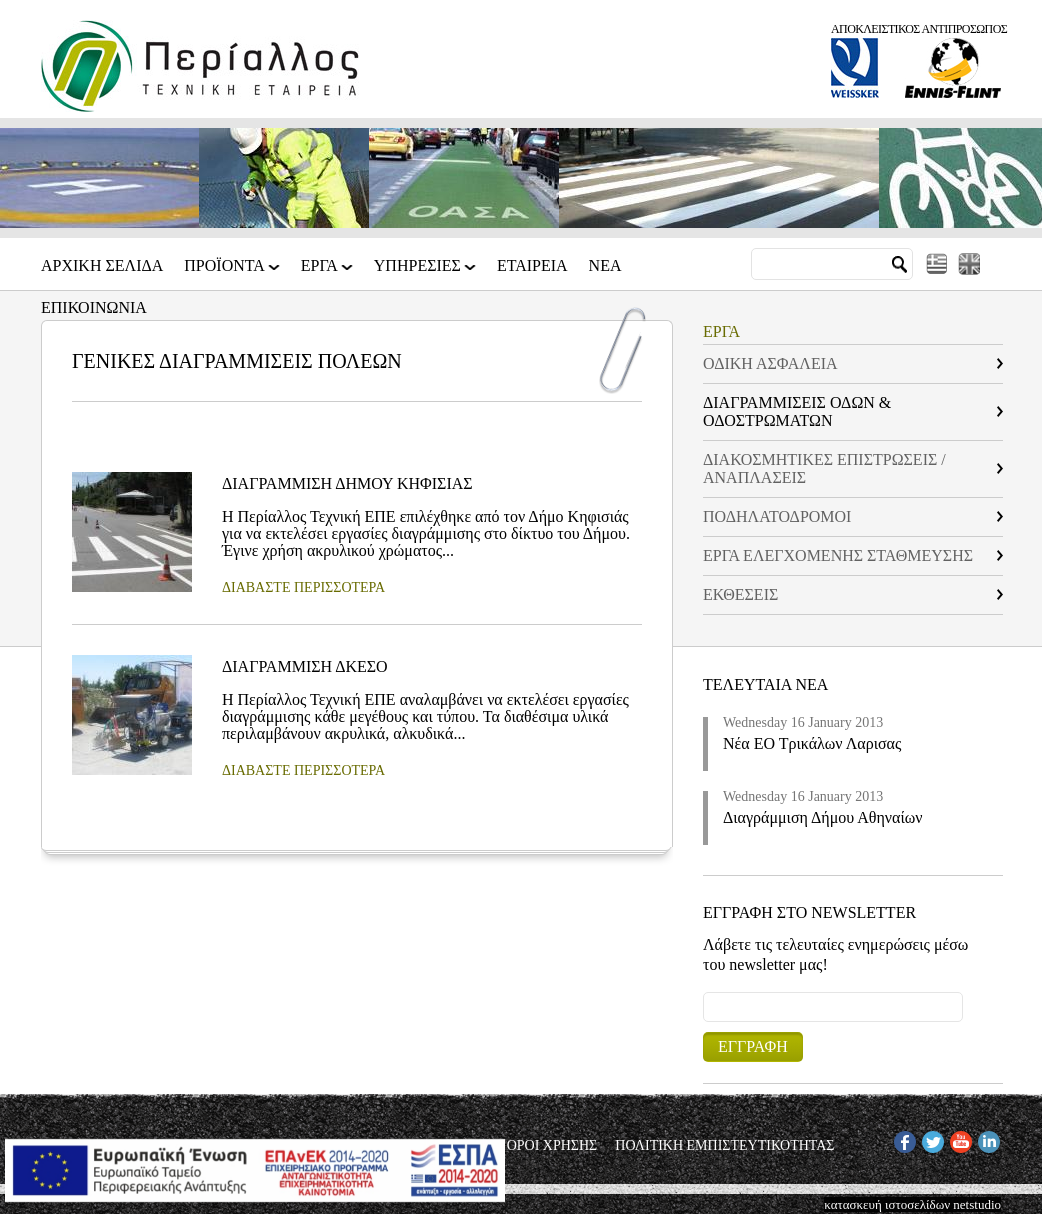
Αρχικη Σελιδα (102, 266)
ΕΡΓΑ (321, 272)
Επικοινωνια (94, 308)
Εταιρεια (532, 266)
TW (932, 1138)
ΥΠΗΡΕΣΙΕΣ (419, 272)
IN (985, 1138)
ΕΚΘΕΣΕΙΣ (740, 594)
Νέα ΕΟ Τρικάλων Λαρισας (812, 743)
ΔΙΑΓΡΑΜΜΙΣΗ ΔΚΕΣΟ (305, 666)
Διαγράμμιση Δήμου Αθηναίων (823, 817)
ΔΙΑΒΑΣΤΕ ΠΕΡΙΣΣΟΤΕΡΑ (303, 587)
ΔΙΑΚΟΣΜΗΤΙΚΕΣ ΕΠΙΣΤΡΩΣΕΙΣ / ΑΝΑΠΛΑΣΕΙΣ (824, 468)
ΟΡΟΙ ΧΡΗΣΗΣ (552, 1146)
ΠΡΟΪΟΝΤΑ (226, 272)
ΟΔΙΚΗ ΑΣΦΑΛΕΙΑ (770, 363)
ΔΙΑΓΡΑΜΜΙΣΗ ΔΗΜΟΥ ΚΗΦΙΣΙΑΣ (347, 483)
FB (902, 1138)
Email (703, 991)
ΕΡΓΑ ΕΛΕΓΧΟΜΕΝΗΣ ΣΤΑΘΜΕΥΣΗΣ (838, 555)
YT (958, 1138)
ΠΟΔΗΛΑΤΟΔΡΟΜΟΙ (777, 516)
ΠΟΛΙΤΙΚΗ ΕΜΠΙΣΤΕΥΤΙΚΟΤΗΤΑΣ (724, 1146)
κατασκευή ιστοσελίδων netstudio (912, 1204)
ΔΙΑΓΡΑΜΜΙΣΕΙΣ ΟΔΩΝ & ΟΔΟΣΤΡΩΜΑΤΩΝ (797, 411)
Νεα (605, 266)
